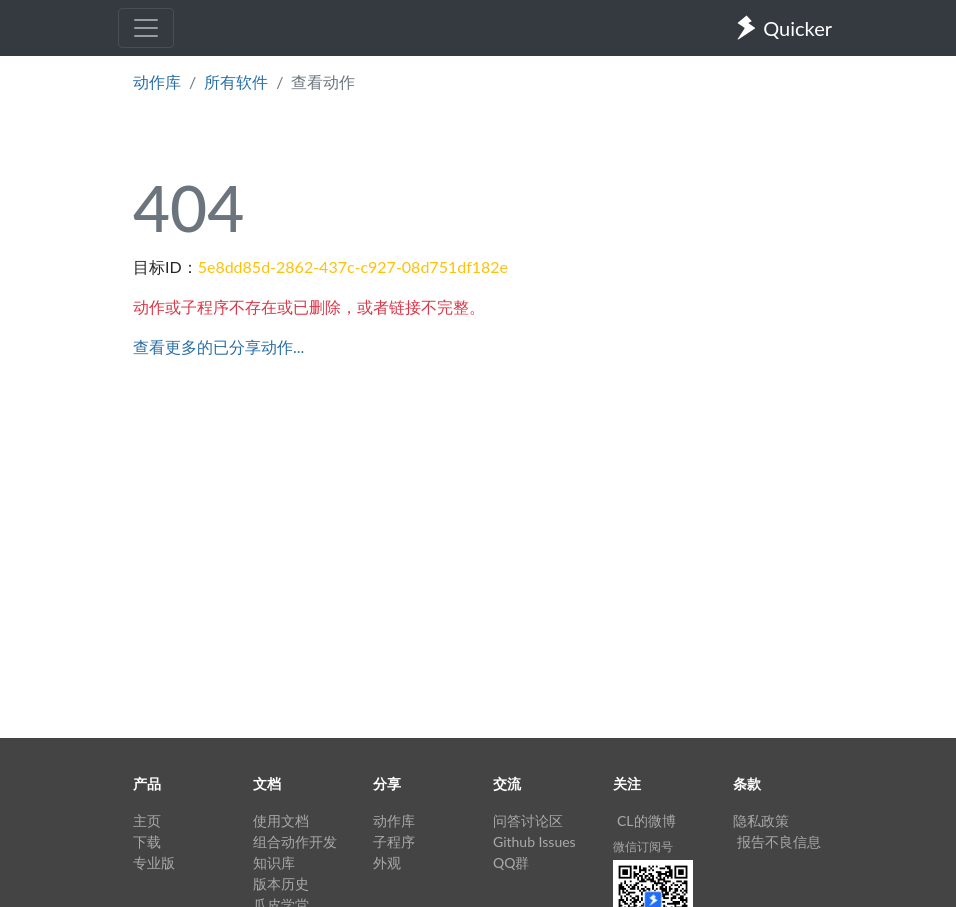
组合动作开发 (295, 841)
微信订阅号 (643, 846)
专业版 (154, 862)
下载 (147, 841)
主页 (147, 820)
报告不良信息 (779, 841)
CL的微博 (646, 820)
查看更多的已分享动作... (218, 346)
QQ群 (511, 862)
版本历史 (281, 883)
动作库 (157, 81)
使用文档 (281, 820)
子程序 (394, 841)
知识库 (274, 862)
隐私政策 (761, 820)
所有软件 (236, 81)
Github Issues (534, 841)
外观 (387, 862)
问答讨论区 (528, 820)
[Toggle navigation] (146, 28)
